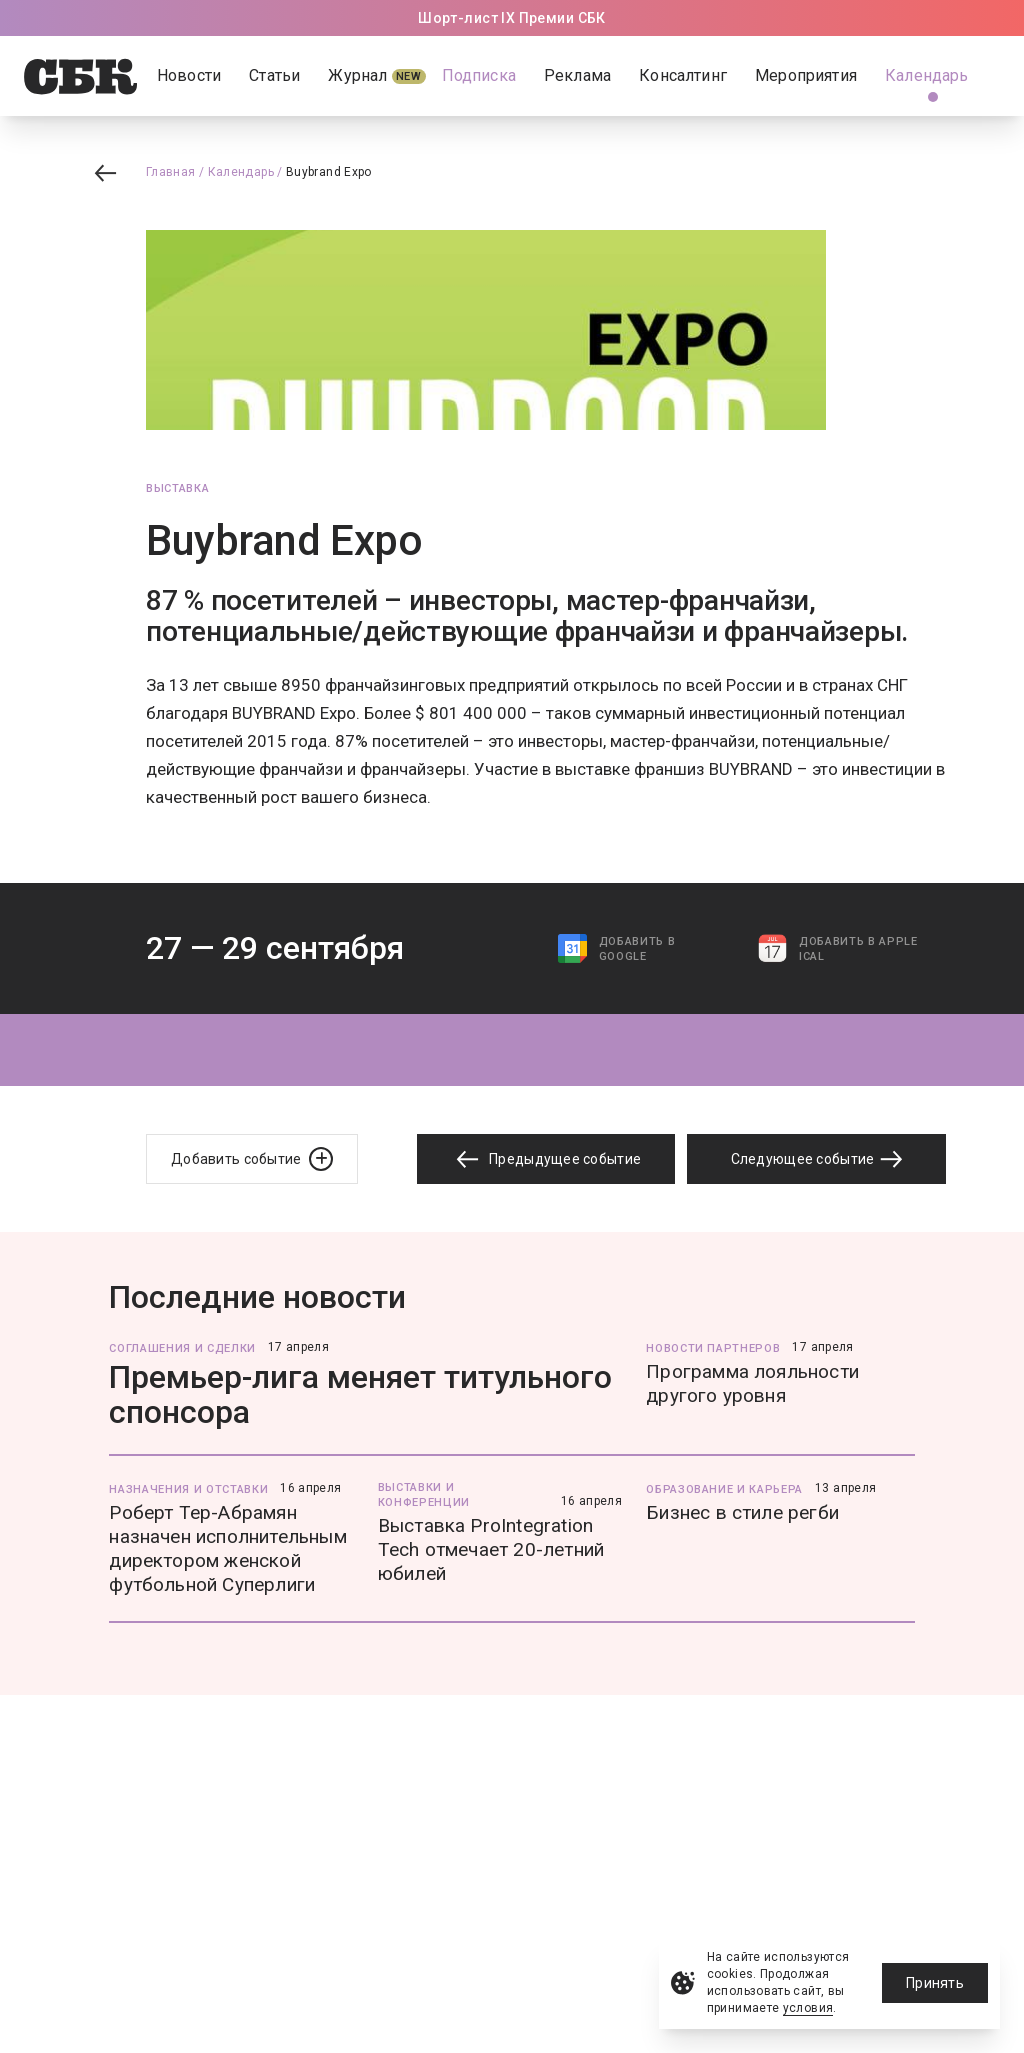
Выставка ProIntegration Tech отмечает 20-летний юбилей (491, 1549)
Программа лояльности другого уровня (752, 1383)
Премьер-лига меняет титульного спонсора (360, 1394)
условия (808, 2008)
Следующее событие (817, 1159)
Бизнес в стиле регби (742, 1512)
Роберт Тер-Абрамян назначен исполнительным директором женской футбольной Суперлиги (227, 1548)
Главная (171, 172)
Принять (935, 1983)
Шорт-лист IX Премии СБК (512, 18)
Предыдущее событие (546, 1159)
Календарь (241, 172)
